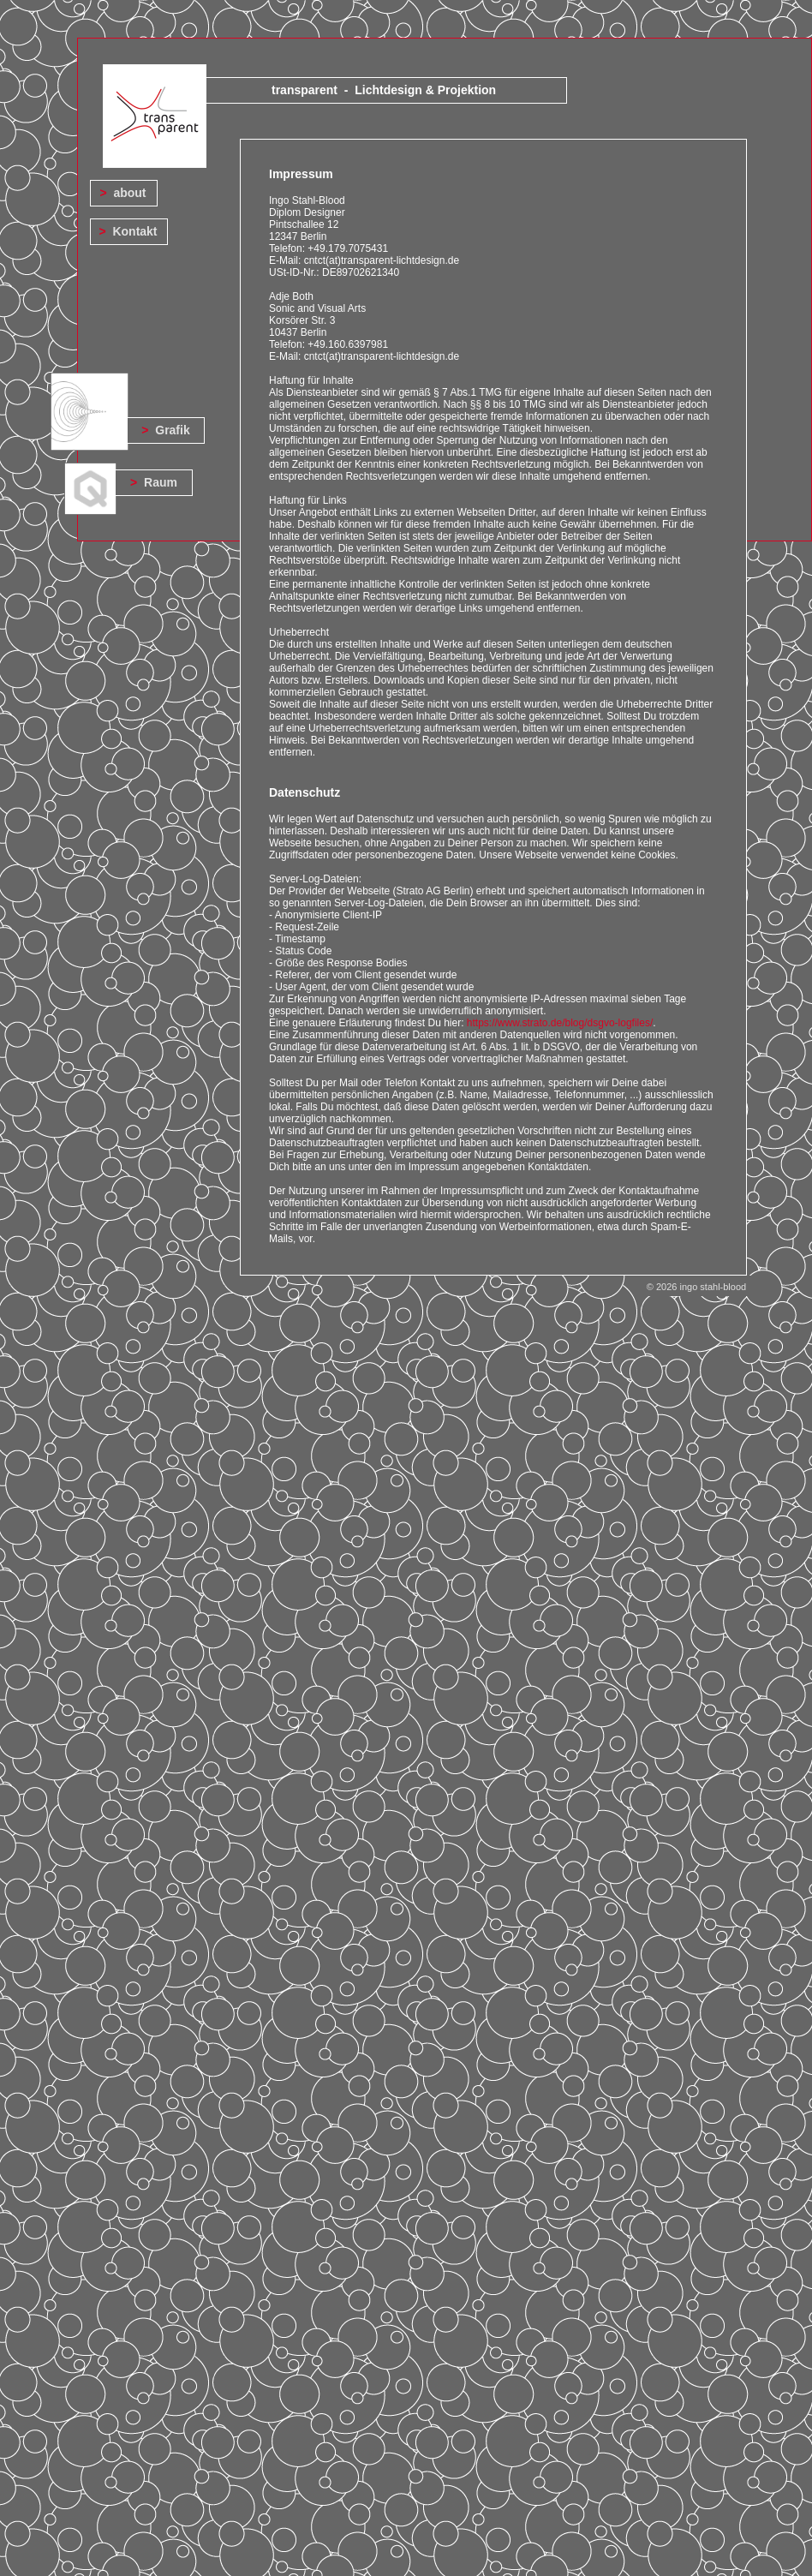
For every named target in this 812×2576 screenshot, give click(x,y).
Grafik (172, 430)
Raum (160, 482)
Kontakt (134, 231)
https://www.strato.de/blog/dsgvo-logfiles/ (560, 1023)
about (129, 193)
